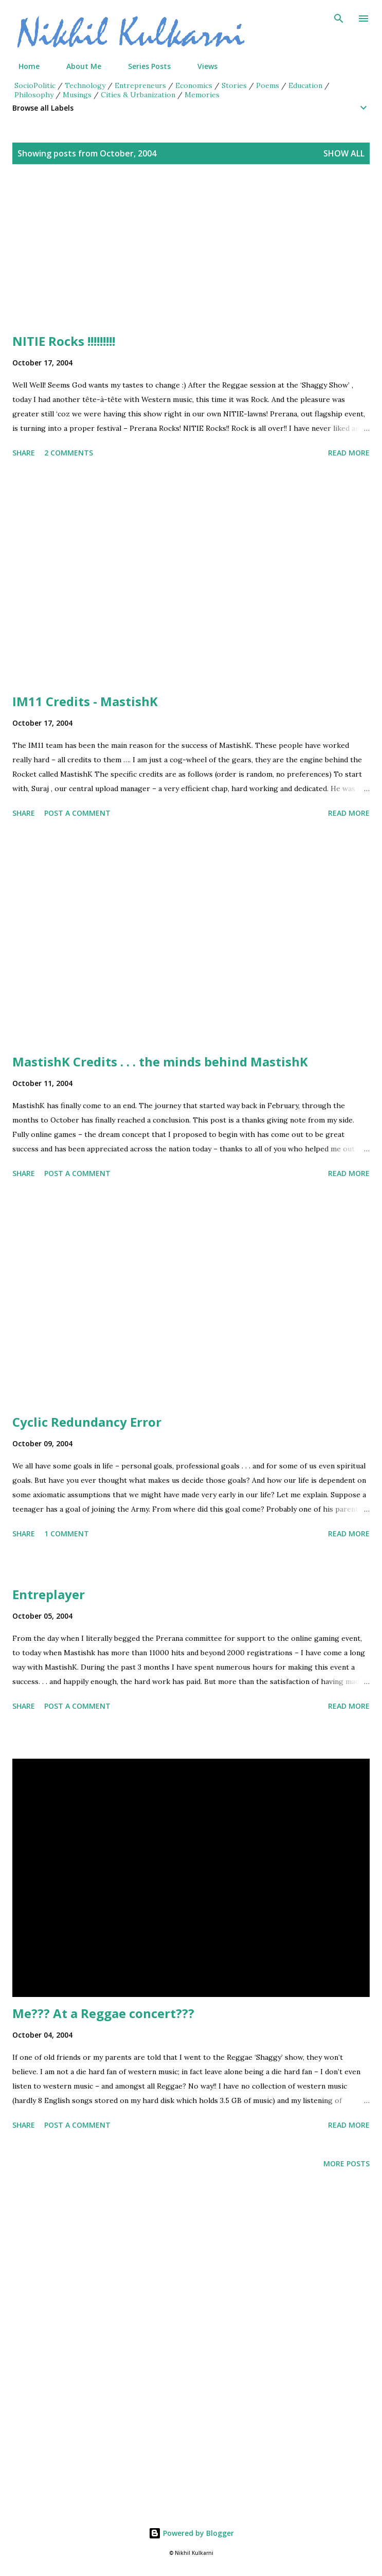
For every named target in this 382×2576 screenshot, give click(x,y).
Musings (77, 94)
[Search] (339, 18)
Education (305, 85)
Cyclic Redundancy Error (86, 1421)
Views (201, 66)
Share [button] (23, 453)
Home (22, 66)
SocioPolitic (35, 85)
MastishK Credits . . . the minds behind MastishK (160, 1061)
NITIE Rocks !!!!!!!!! (63, 340)
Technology (85, 85)
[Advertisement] (191, 261)
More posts (346, 2163)
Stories (234, 85)
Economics (193, 85)
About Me (77, 66)
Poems (267, 85)
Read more (349, 453)
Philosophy (33, 94)
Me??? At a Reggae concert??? (103, 2013)
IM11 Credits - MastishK (85, 701)
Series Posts (143, 66)
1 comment (66, 1533)
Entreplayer (48, 1594)
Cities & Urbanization (138, 94)
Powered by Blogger (191, 2533)
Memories (202, 94)
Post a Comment (77, 813)
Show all (344, 153)
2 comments (68, 453)
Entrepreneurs (140, 85)
